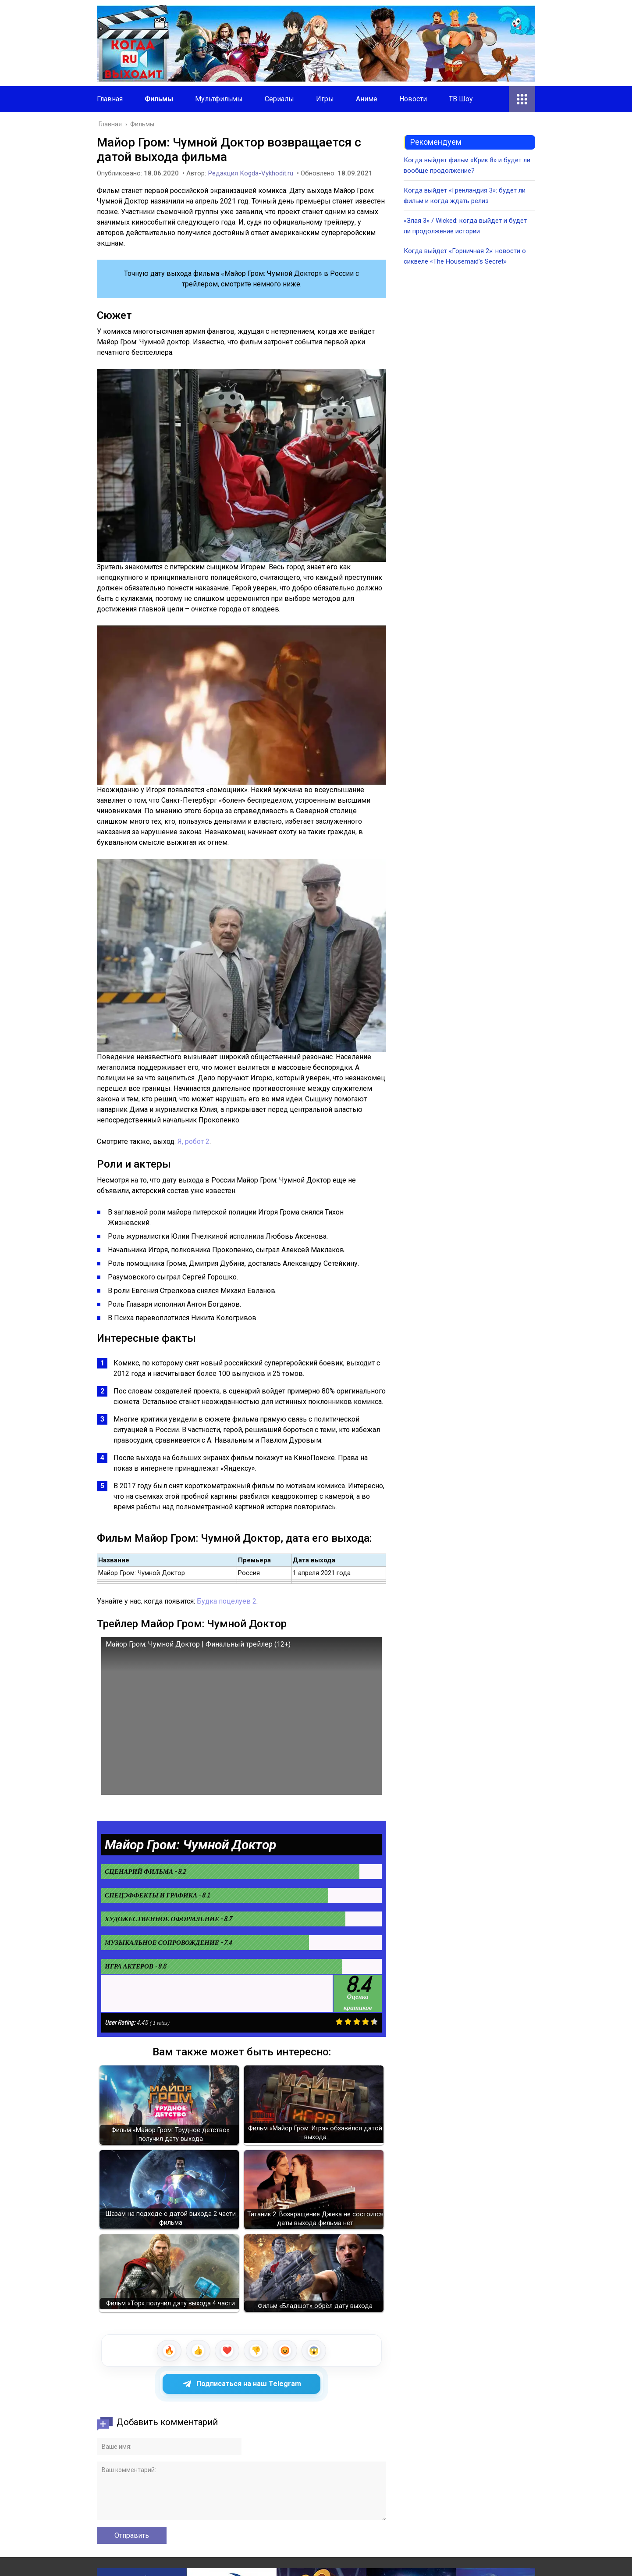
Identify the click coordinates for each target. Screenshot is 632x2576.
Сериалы (279, 99)
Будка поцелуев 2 (226, 1601)
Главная (110, 99)
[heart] (227, 2350)
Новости (413, 99)
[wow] (314, 2350)
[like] (198, 2350)
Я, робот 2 (193, 1141)
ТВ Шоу (461, 99)
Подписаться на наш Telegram (241, 2384)
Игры (325, 99)
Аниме (366, 99)
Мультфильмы (219, 99)
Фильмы (159, 99)
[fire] (169, 2350)
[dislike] (256, 2350)
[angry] (285, 2350)
